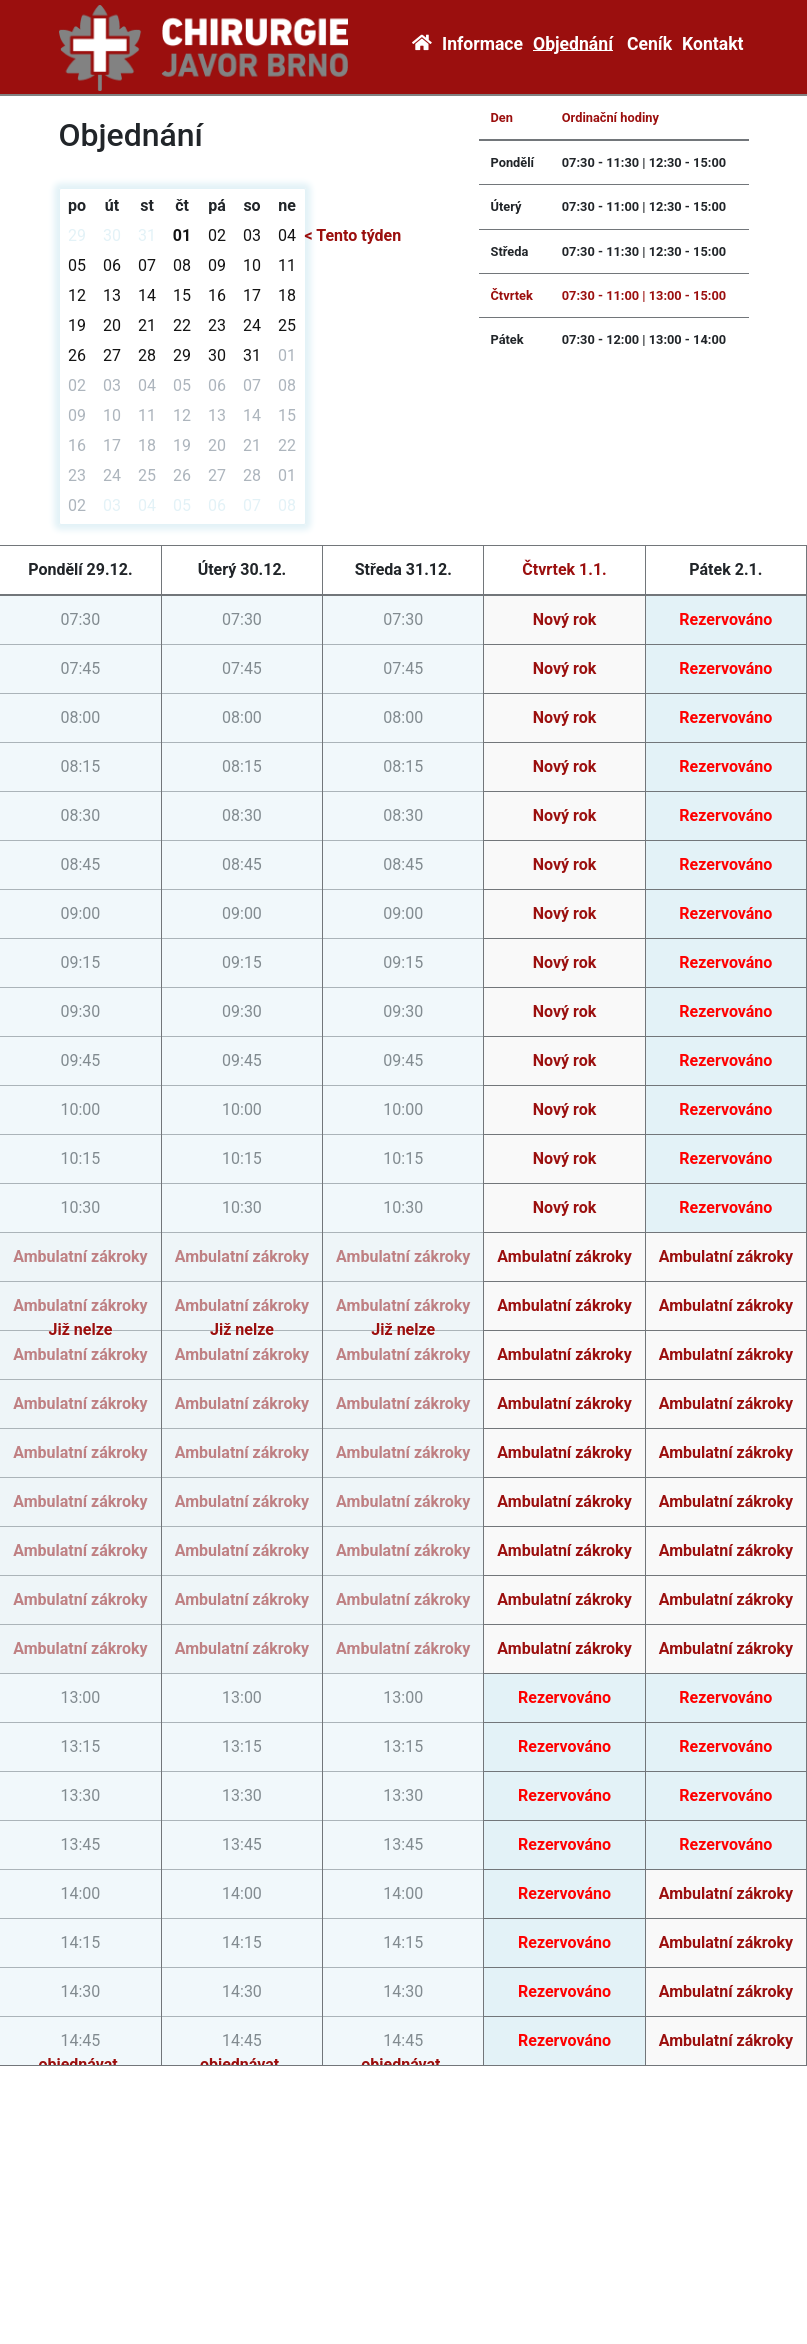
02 (217, 235)
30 (112, 235)
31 (147, 235)
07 (147, 265)
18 (287, 295)
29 (77, 235)
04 (287, 235)
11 (287, 265)
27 (112, 355)
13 (112, 295)
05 (77, 265)
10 (252, 265)
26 (77, 355)
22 (182, 325)
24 (252, 325)
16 (217, 295)
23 (217, 325)
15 (182, 295)
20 (112, 325)
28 (147, 355)
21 (147, 325)
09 (217, 265)
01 (182, 235)
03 (252, 235)
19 (77, 325)
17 (252, 295)
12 (77, 295)
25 (287, 325)
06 (112, 265)
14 (147, 295)
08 (182, 265)
